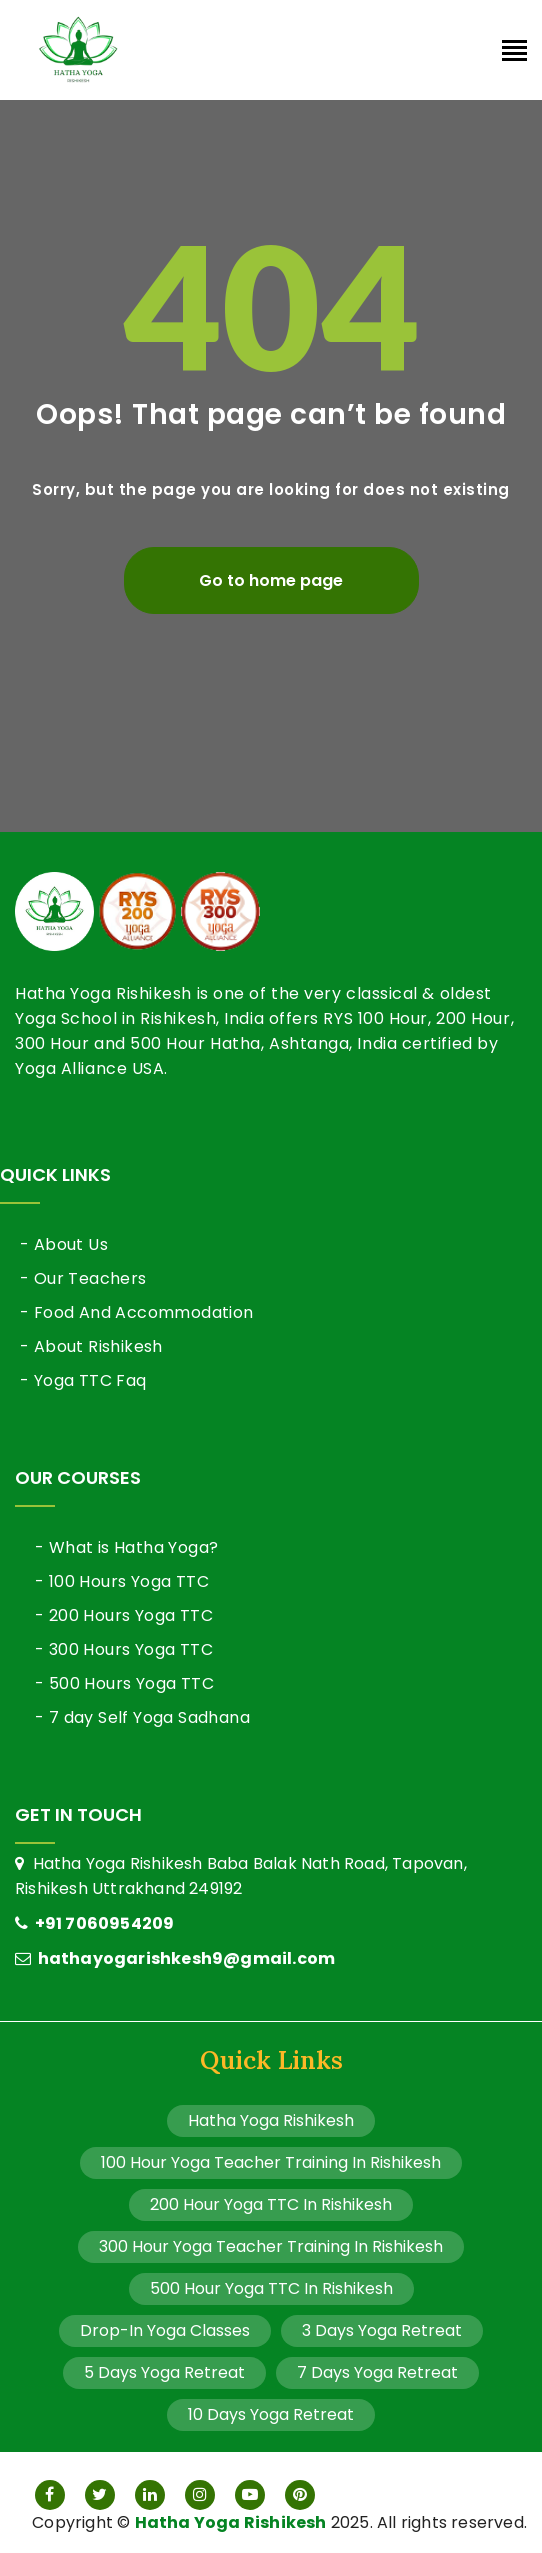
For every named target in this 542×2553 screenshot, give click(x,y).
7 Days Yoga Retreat (377, 2372)
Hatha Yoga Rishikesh (271, 2120)
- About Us (64, 1244)
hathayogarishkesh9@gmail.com (175, 1958)
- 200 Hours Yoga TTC (124, 1615)
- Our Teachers (83, 1278)
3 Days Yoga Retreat (382, 2330)
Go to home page (271, 580)
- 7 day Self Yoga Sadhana (142, 1717)
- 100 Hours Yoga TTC (122, 1581)
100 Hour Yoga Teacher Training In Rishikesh (271, 2162)
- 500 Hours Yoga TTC (124, 1683)
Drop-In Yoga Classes (165, 2330)
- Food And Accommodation (137, 1312)
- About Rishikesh (91, 1346)
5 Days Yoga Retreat (164, 2372)
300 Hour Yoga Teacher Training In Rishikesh (271, 2246)
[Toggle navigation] (514, 52)
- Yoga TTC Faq (83, 1380)
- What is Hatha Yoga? (126, 1547)
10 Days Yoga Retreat (271, 2414)
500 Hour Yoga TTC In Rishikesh (271, 2288)
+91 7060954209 (94, 1923)
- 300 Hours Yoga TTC (124, 1649)
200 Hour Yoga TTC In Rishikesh (271, 2204)
